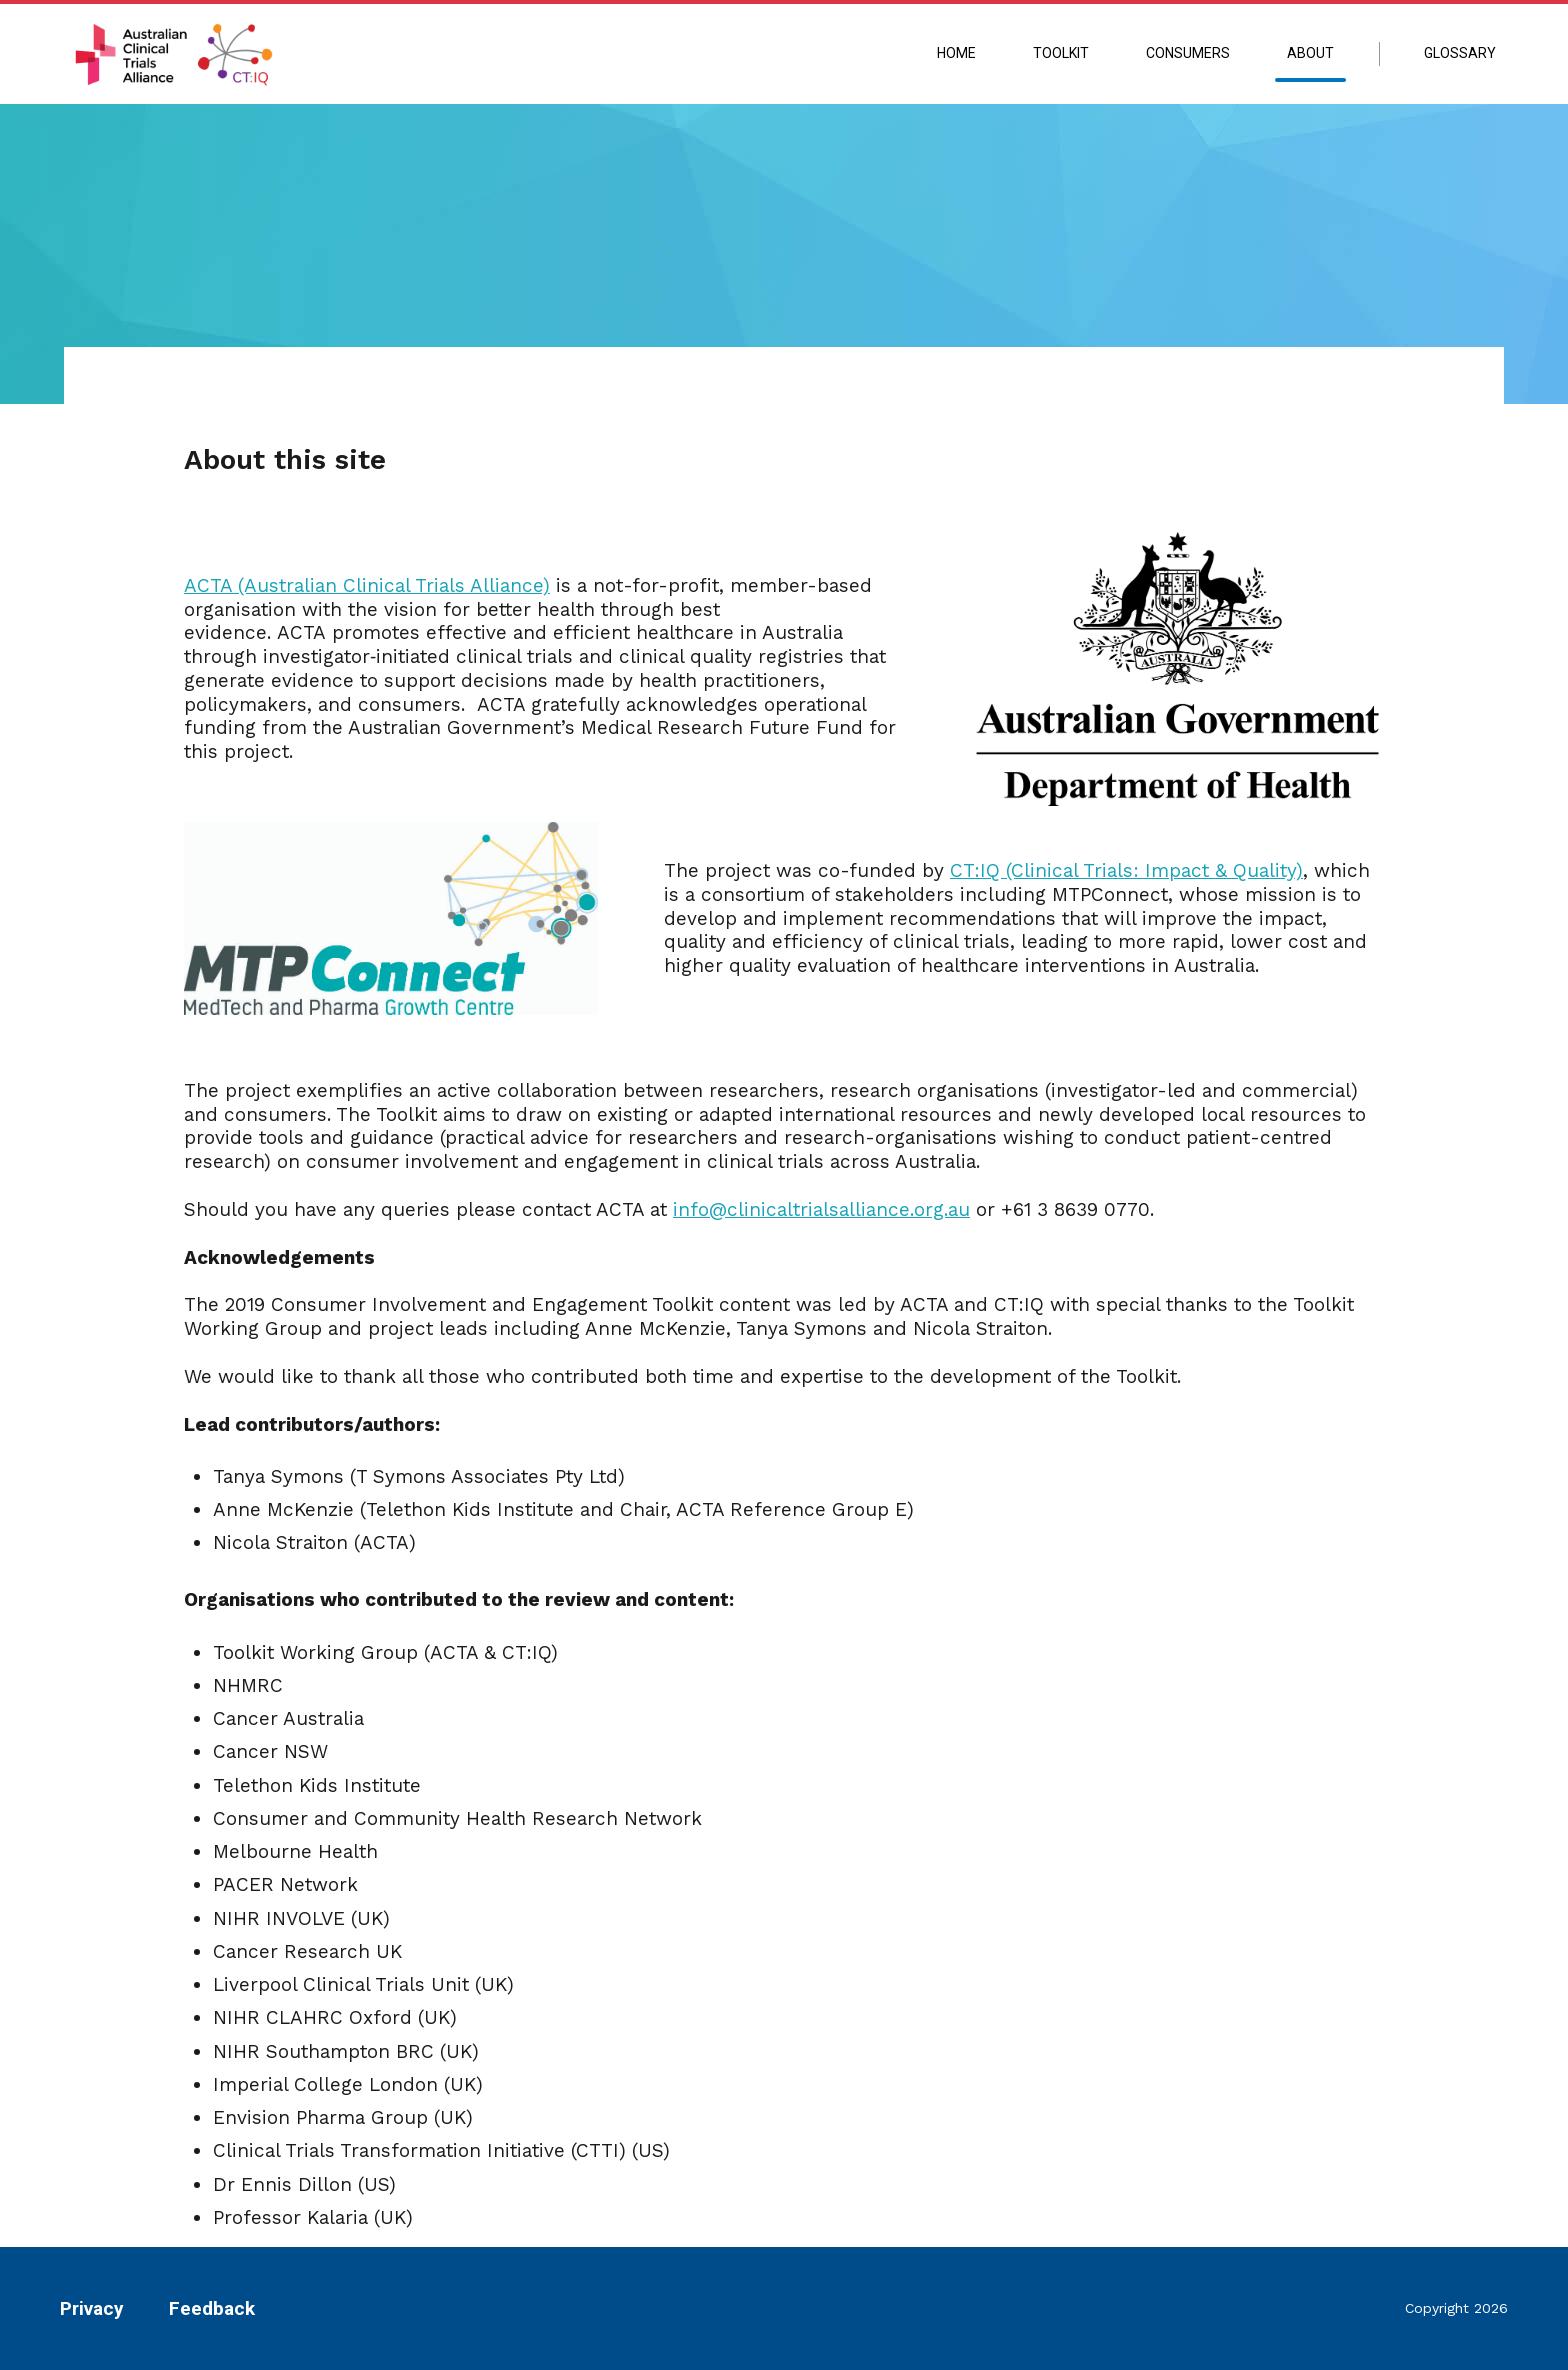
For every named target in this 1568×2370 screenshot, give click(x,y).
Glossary (1460, 53)
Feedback (212, 2308)
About (1310, 53)
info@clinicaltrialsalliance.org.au (821, 1209)
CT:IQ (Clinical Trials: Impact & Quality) (1126, 870)
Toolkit (1061, 53)
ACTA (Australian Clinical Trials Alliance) (367, 585)
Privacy (92, 2308)
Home (956, 53)
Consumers (1188, 53)
